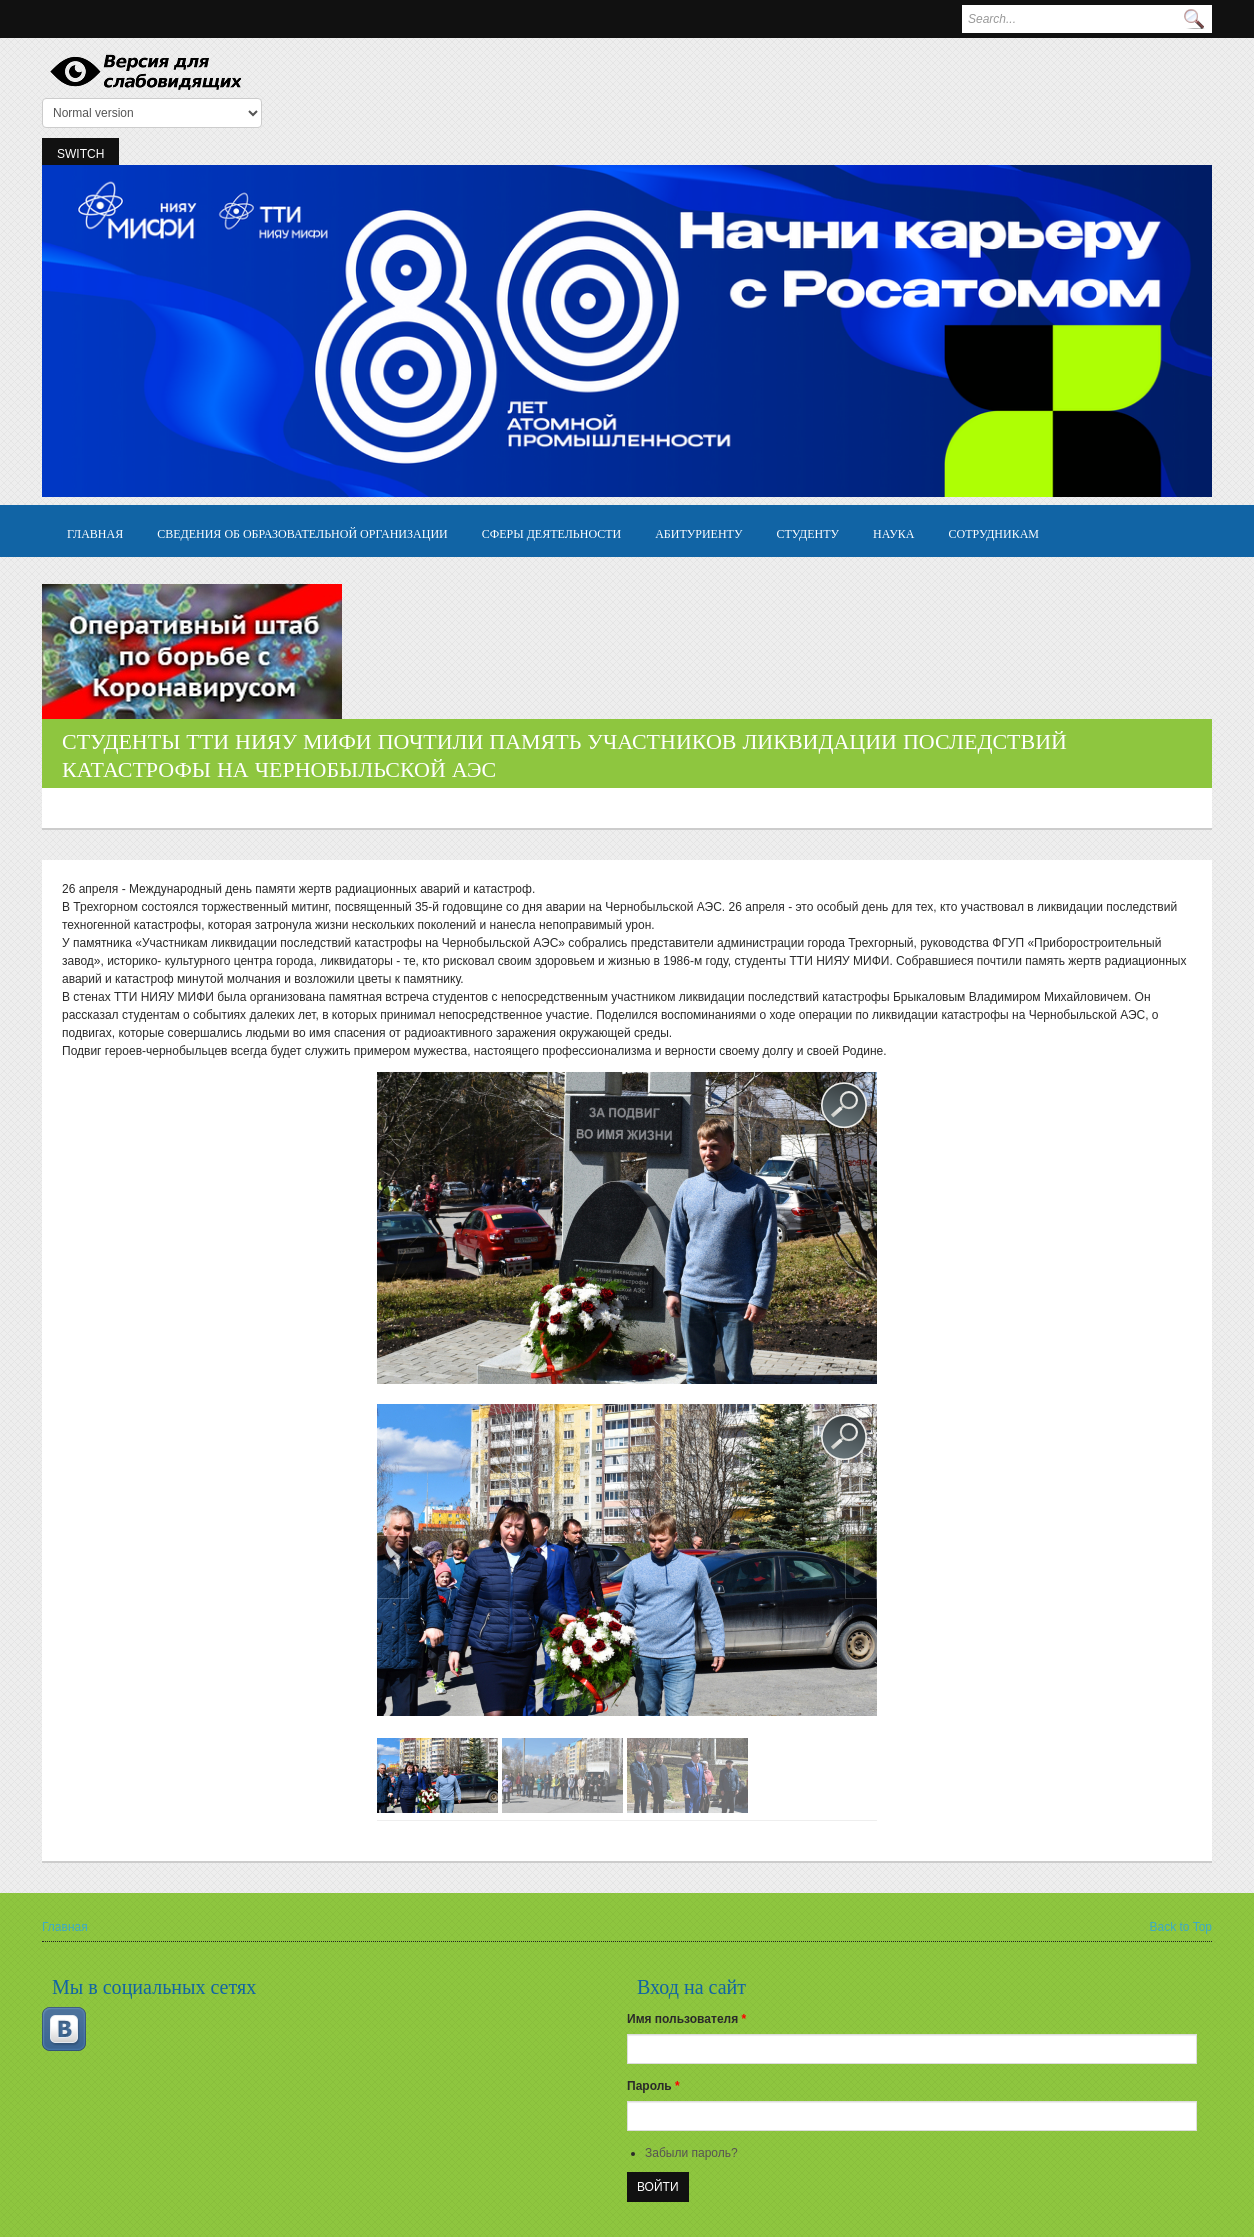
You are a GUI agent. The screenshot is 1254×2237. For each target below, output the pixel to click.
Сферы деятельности (551, 532)
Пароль (653, 2086)
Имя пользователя (686, 2019)
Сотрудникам (994, 532)
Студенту (807, 532)
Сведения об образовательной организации (302, 532)
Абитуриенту (698, 532)
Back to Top (1181, 1927)
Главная (95, 532)
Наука (893, 532)
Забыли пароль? (691, 2153)
